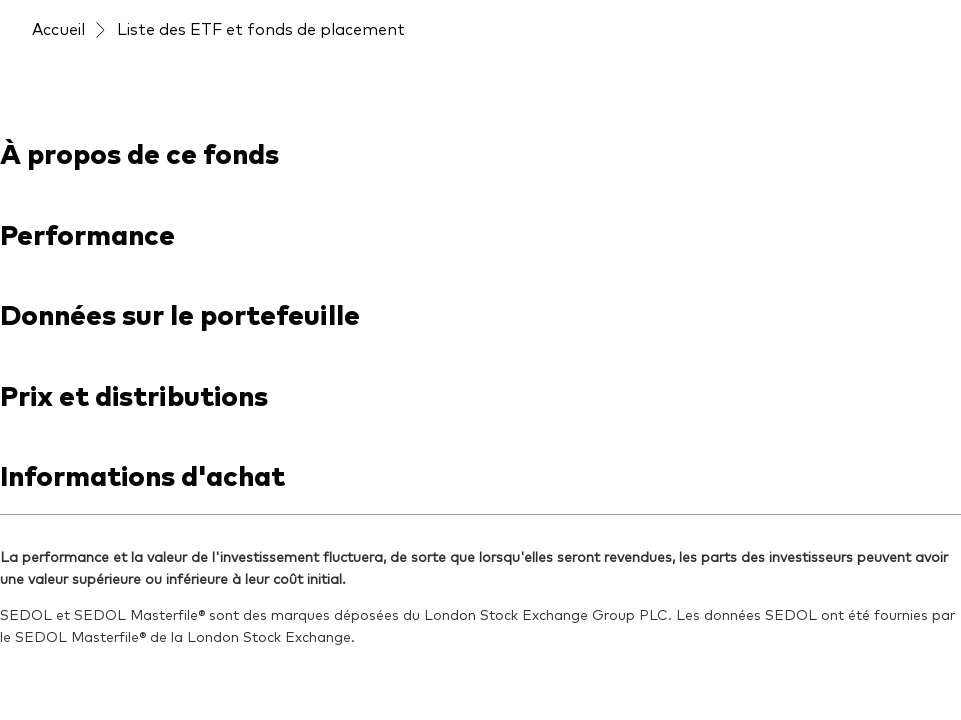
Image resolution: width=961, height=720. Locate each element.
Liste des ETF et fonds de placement (261, 28)
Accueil (58, 28)
